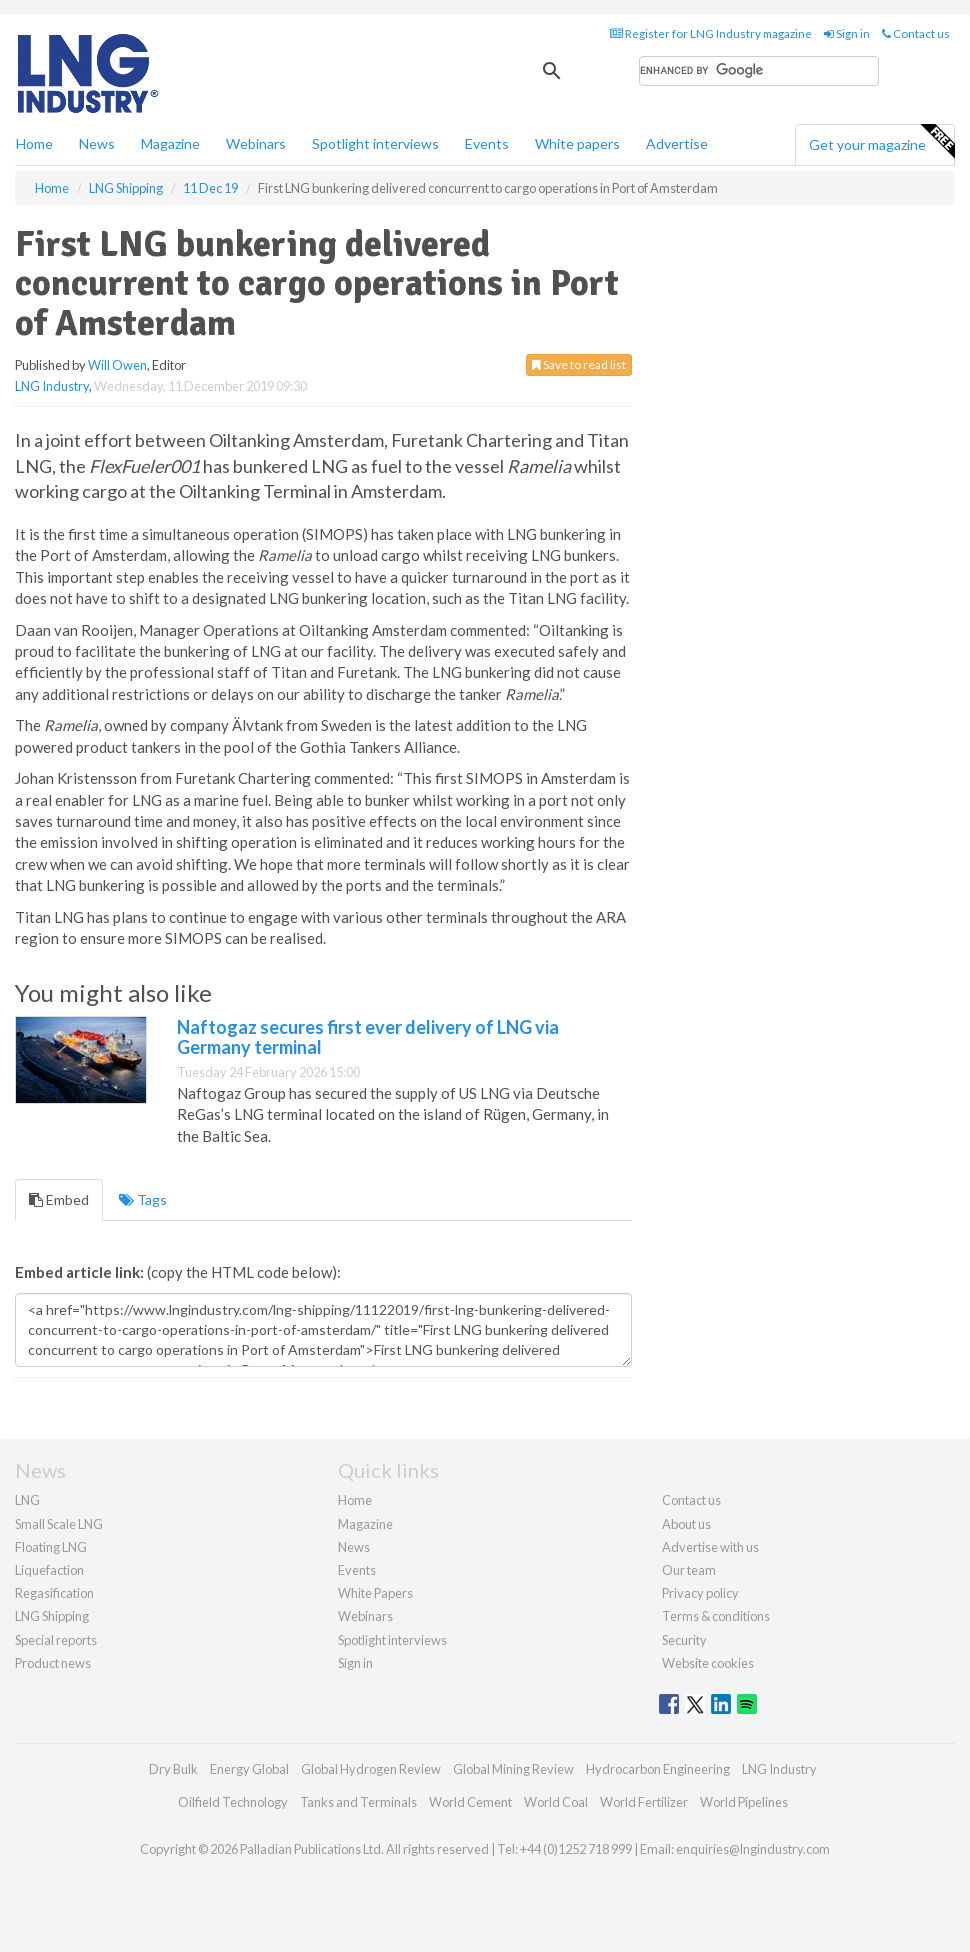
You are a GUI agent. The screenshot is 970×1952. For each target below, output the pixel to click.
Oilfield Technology (233, 1802)
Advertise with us (710, 1547)
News (354, 1547)
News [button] (97, 143)
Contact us (916, 33)
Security (684, 1640)
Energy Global (249, 1769)
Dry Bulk (173, 1769)
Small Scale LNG (59, 1524)
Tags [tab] (143, 1199)
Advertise (677, 143)
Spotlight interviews (375, 143)
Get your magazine (881, 142)
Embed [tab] (59, 1199)
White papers (577, 143)
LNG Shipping (52, 1616)
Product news (53, 1663)
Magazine (170, 143)
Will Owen (117, 365)
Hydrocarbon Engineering (658, 1769)
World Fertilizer (644, 1802)
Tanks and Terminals (358, 1802)
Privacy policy (700, 1593)
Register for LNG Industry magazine (711, 33)
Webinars (256, 143)
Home (34, 143)
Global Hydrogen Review (371, 1769)
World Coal (556, 1802)
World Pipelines (744, 1802)
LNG (27, 1500)
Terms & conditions (716, 1616)
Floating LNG (51, 1547)
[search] (759, 71)
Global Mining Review (513, 1769)
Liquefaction (49, 1570)
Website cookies (708, 1663)
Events (487, 143)
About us (686, 1524)
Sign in (847, 33)
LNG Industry (52, 386)
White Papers (375, 1593)
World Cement (470, 1802)
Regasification (54, 1593)
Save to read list (579, 364)
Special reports (56, 1640)
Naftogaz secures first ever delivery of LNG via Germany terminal (368, 1037)
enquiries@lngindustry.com (753, 1849)
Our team (689, 1570)
